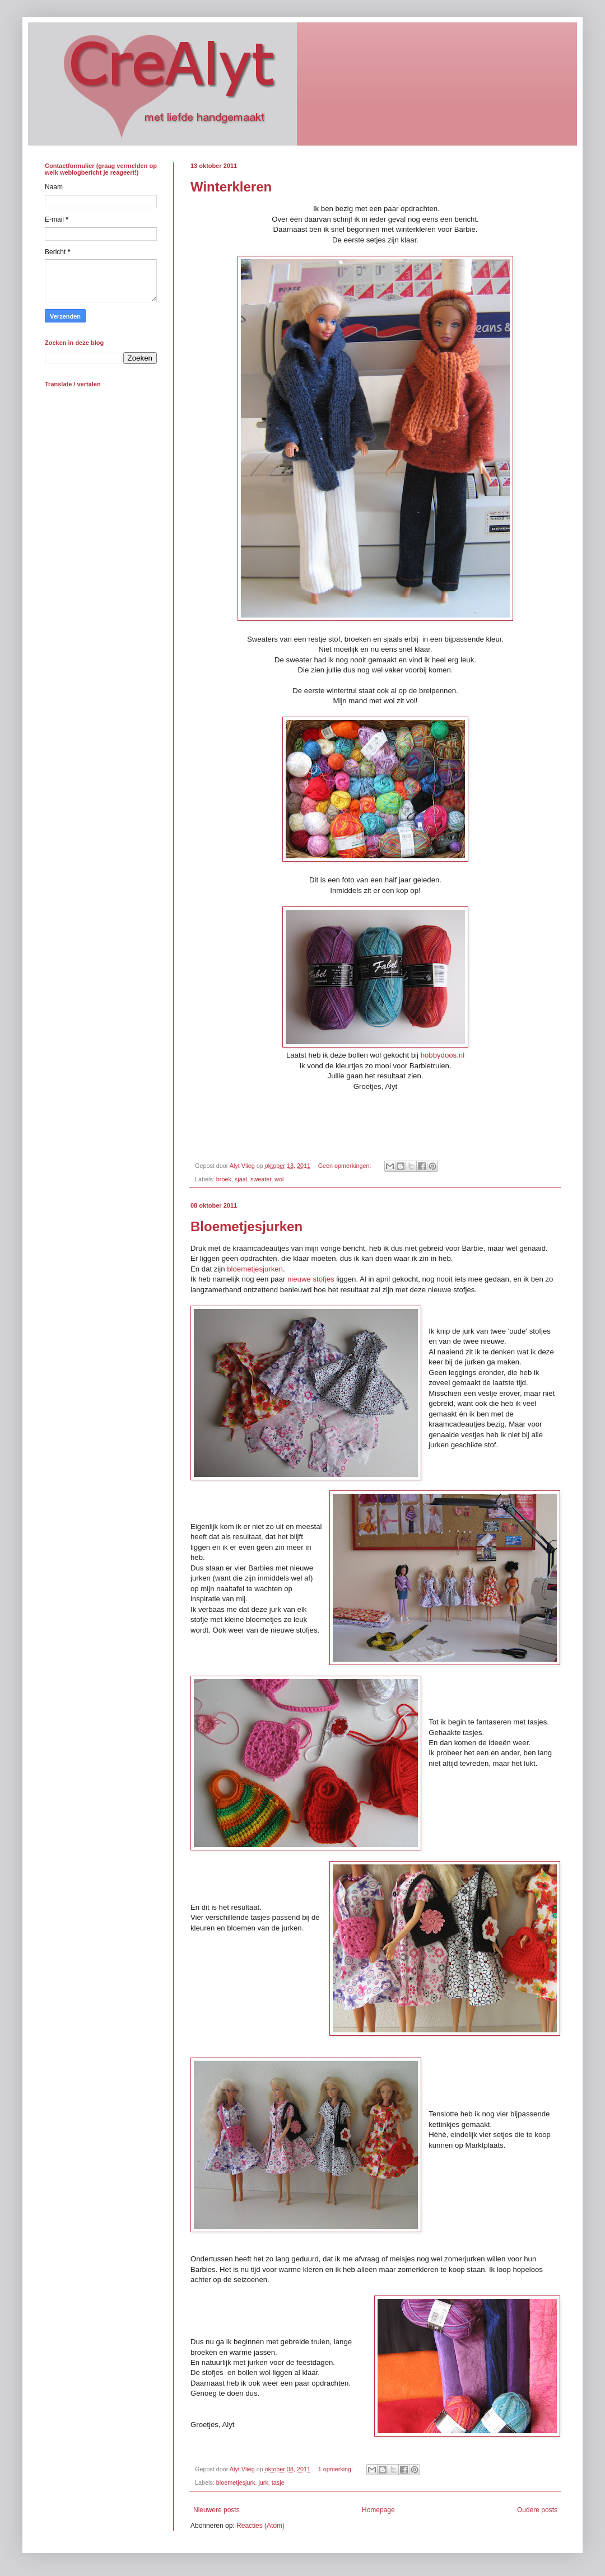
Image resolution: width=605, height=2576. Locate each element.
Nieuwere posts (216, 2510)
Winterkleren (231, 186)
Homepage (378, 2510)
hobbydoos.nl (442, 1055)
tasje (278, 2482)
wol (278, 1179)
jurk (263, 2482)
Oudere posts (537, 2510)
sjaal (241, 1179)
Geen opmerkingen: (345, 1165)
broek (223, 1179)
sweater (260, 1179)
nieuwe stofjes (310, 1279)
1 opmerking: (336, 2469)
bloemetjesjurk (235, 2482)
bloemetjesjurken (255, 1269)
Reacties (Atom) (260, 2526)
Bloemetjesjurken (246, 1226)
